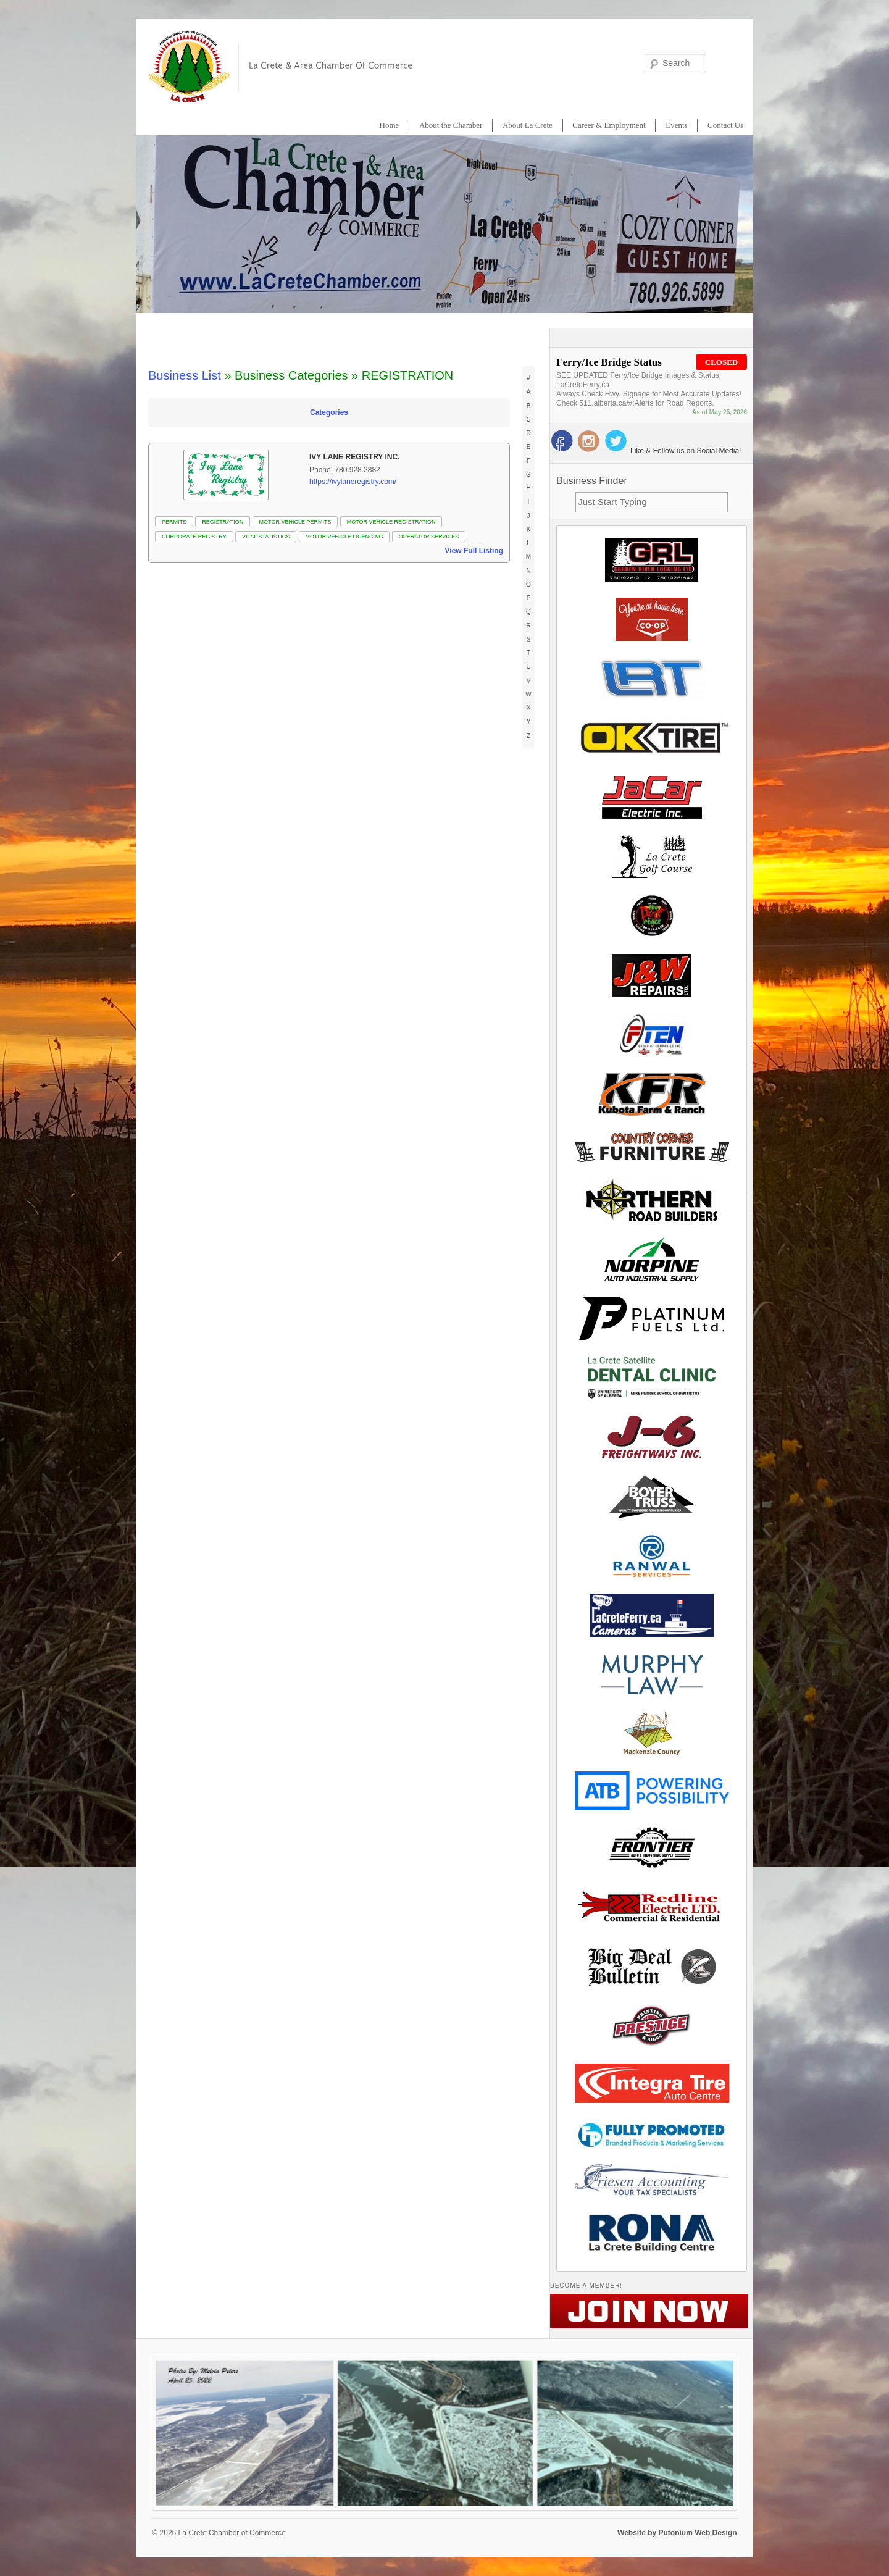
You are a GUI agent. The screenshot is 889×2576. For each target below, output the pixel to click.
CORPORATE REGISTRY (194, 536)
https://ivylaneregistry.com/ (352, 481)
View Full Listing (474, 550)
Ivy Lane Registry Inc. (354, 457)
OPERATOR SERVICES (429, 536)
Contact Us (725, 125)
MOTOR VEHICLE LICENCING (344, 536)
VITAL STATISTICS (266, 536)
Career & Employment (608, 125)
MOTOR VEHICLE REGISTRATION (391, 522)
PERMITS (174, 522)
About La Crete (528, 125)
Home (389, 125)
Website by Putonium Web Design (677, 2532)
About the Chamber (451, 125)
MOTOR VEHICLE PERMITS (295, 522)
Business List (184, 375)
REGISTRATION (222, 522)
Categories (329, 412)
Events (676, 125)
